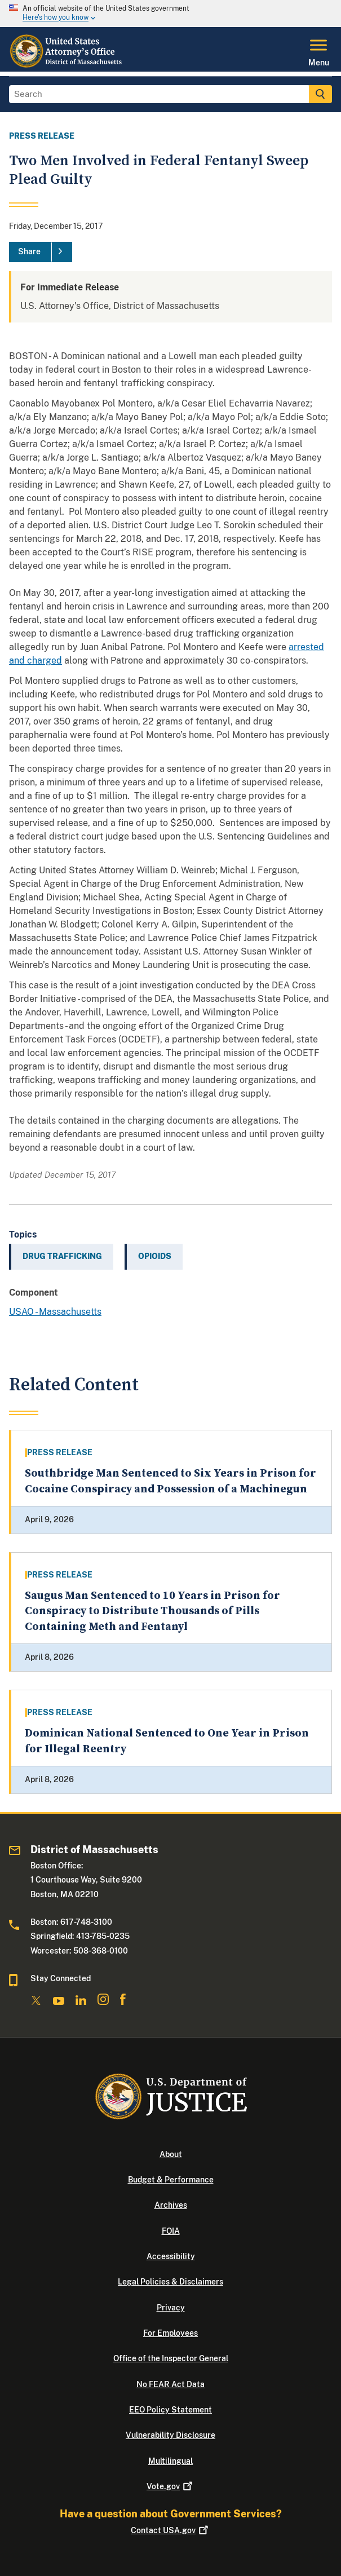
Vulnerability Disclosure (170, 2435)
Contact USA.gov (170, 2530)
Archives (170, 2205)
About (171, 2154)
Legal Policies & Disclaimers (170, 2281)
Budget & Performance (171, 2179)
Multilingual (170, 2460)
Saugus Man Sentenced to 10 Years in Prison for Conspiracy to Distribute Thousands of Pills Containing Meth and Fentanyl (152, 1611)
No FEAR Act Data (170, 2384)
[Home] (67, 64)
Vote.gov (170, 2486)
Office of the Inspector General (170, 2358)
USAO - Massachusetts (55, 1311)
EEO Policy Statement (170, 2409)
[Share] (40, 252)
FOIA (171, 2230)
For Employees (170, 2333)
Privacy (171, 2307)
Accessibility (171, 2256)
